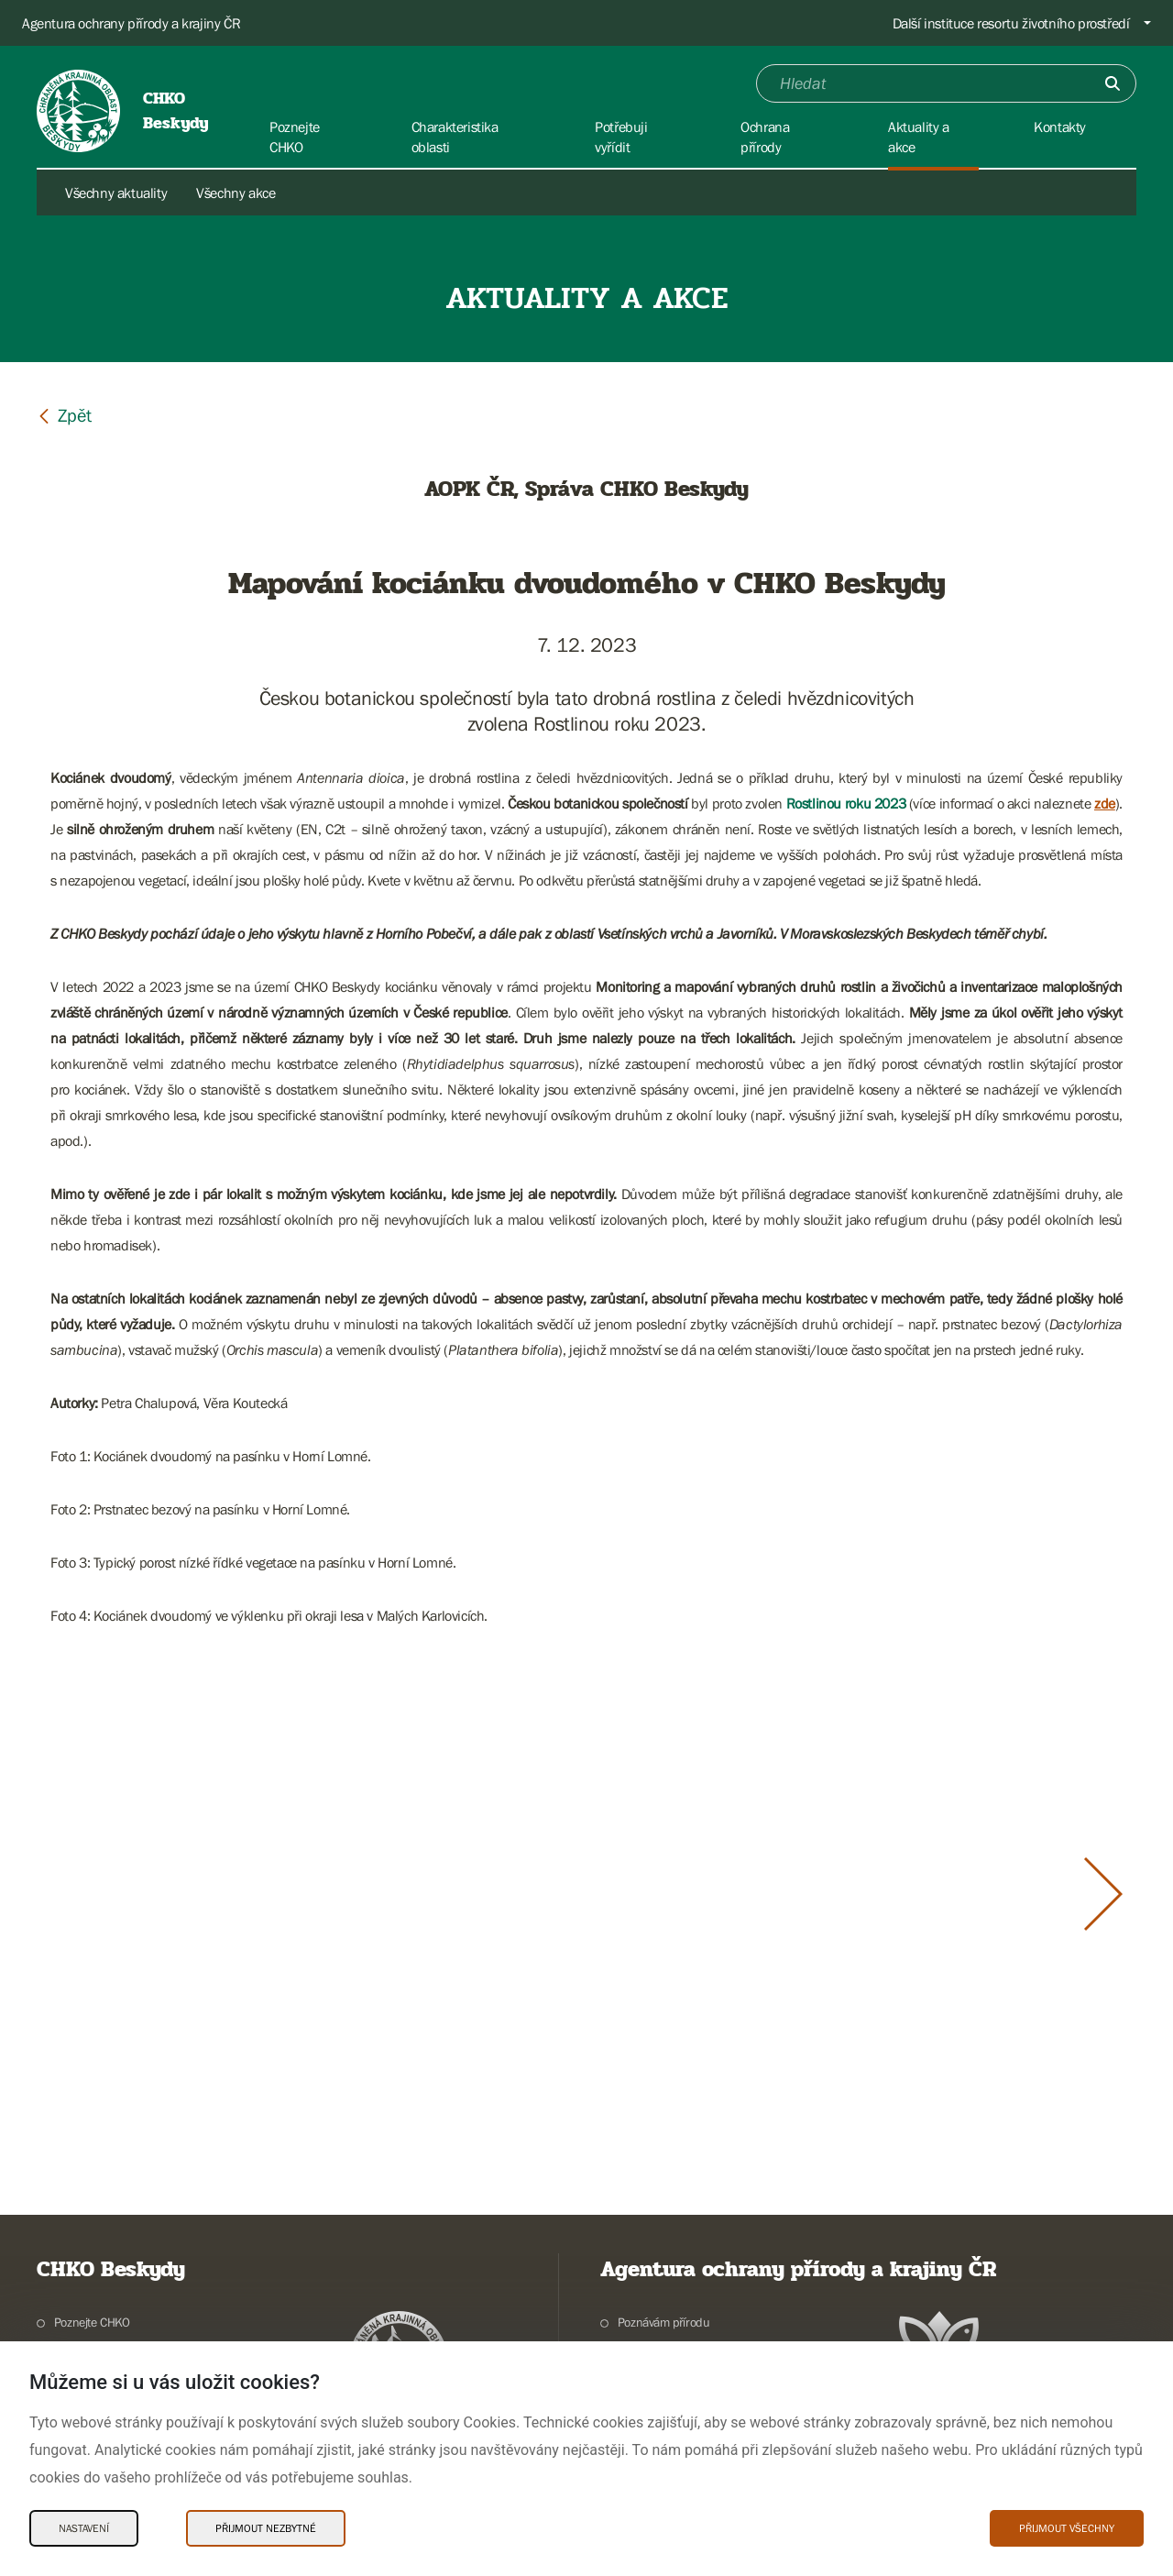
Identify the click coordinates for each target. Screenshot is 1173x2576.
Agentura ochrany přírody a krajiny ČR (131, 23)
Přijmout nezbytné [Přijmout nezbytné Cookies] (265, 2528)
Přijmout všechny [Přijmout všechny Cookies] (1066, 2528)
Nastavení (84, 2528)
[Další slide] (1103, 1894)
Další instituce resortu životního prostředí (1011, 23)
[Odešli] (1112, 83)
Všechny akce (235, 192)
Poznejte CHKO (92, 2322)
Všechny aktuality (116, 192)
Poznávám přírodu (664, 2322)
